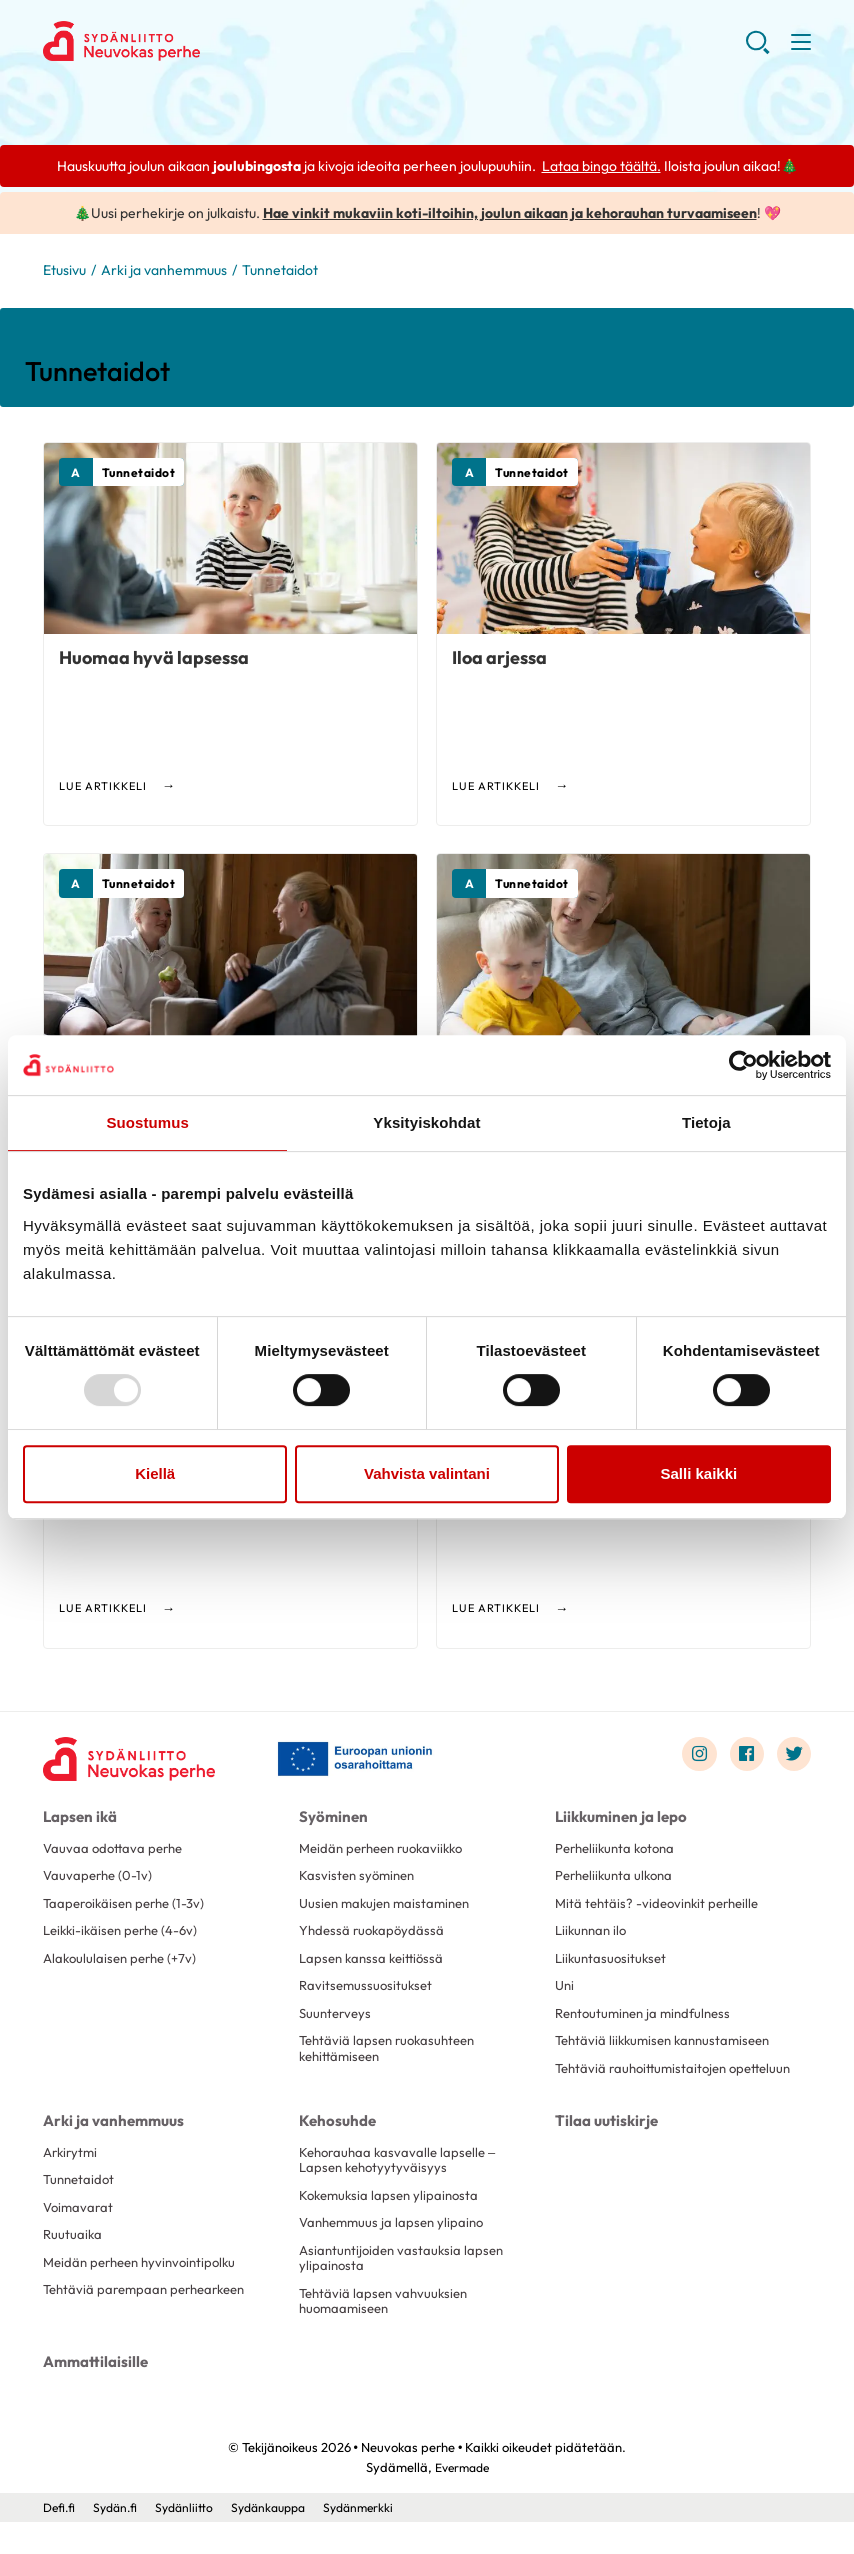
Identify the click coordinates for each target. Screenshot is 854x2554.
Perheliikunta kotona (619, 1850)
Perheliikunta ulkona (618, 1879)
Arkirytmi (72, 2179)
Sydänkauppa (282, 2539)
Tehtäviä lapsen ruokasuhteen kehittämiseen (392, 2059)
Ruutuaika (73, 2265)
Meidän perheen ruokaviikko (388, 1850)
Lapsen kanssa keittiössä (375, 1965)
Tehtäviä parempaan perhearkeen (151, 2323)
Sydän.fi (120, 2539)
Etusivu (64, 272)
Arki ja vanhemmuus (164, 272)
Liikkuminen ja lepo (618, 1819)
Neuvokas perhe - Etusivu (203, 41)
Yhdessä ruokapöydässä (374, 1936)
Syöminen (330, 1819)
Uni (565, 1994)
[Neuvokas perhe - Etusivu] (133, 1761)
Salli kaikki (698, 1473)
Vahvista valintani (427, 1473)
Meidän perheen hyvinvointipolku (146, 2294)
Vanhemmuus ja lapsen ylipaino (396, 2253)
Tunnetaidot (81, 2208)
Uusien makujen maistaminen (390, 1907)
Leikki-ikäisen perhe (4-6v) (126, 1936)
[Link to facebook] (744, 1757)
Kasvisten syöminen (360, 1879)
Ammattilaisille (92, 2394)
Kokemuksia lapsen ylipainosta (393, 2224)
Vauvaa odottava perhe (116, 1850)
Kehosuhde (334, 2148)
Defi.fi (60, 2539)
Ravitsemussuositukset (368, 1994)
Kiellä (155, 1473)
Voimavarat (80, 2236)
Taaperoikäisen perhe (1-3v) (129, 1907)
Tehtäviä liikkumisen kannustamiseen (669, 2051)
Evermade (461, 2499)
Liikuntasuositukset (613, 1965)
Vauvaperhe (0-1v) (100, 1879)
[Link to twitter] (793, 1757)
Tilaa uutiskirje (604, 2148)
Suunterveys (337, 2023)
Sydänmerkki (378, 2539)
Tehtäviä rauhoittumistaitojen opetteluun (646, 2088)
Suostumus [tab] (147, 1122)
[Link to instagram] (695, 1757)
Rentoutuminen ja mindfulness (649, 2023)
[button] (756, 50)
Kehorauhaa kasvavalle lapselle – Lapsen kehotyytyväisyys (402, 2187)
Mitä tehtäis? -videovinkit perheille (662, 1907)
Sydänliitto (192, 2539)
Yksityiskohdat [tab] (426, 1122)
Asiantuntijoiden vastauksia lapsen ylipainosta (405, 2289)
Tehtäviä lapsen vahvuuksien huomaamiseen (387, 2334)
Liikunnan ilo (593, 1936)
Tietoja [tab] (706, 1122)
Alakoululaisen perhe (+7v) (124, 1965)
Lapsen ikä (77, 1819)
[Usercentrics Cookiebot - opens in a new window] (743, 1065)
